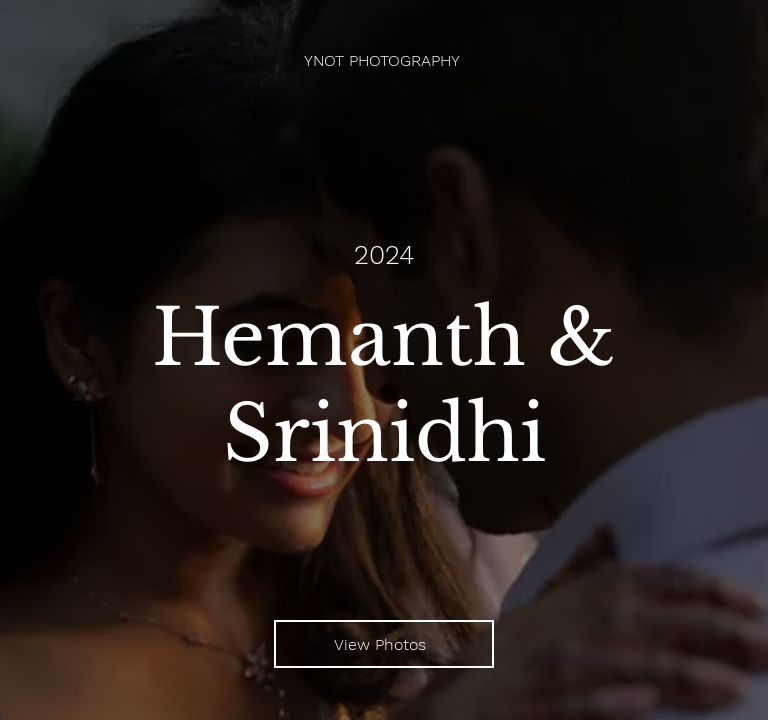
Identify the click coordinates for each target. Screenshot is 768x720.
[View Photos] (384, 644)
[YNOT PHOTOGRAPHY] (384, 60)
